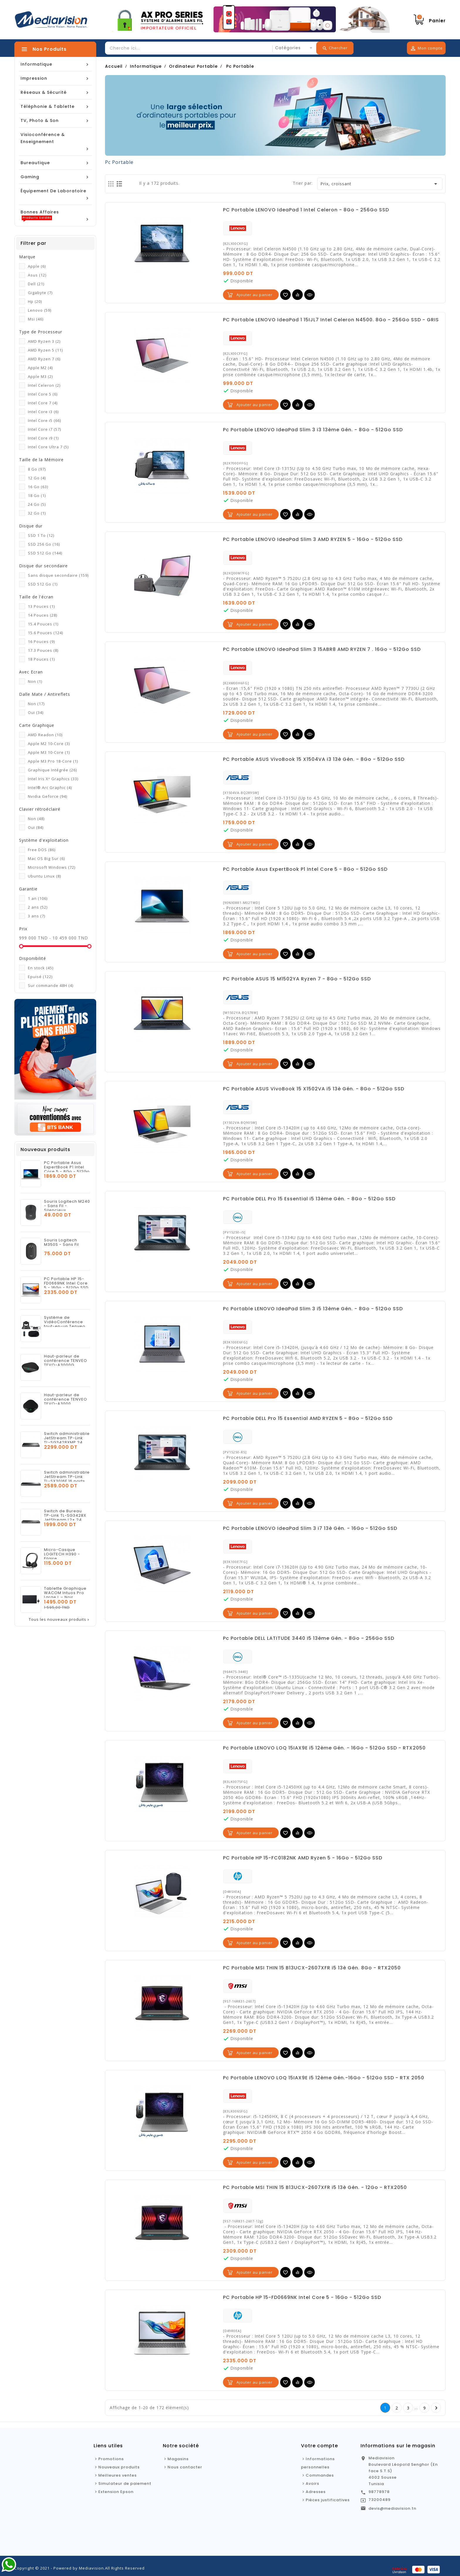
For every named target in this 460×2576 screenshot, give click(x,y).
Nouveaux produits (119, 2467)
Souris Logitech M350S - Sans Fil (61, 1242)
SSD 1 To (41, 535)
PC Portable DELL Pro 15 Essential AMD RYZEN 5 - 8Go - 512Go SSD (308, 1418)
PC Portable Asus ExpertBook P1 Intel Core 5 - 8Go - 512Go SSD (67, 1169)
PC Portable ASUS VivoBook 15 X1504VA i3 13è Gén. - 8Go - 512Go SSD (314, 759)
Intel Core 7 (43, 402)
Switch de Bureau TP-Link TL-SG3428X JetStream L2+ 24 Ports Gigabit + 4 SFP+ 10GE (65, 1520)
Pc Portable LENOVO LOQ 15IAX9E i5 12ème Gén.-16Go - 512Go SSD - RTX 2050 (323, 2078)
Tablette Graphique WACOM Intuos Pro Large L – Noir (65, 1592)
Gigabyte (40, 292)
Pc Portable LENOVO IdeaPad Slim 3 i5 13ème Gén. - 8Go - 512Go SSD (313, 1309)
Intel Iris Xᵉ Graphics (53, 778)
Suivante (436, 2408)
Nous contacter (185, 2467)
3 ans (36, 916)
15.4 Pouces (43, 624)
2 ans (38, 907)
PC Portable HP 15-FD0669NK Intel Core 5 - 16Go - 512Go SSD (66, 1283)
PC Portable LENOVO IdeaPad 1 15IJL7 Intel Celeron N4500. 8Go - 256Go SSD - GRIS (331, 320)
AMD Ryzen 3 (44, 341)
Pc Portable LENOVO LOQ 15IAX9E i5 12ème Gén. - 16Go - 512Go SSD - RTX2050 (324, 1748)
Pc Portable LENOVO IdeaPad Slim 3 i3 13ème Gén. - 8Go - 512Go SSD (313, 430)
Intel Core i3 (43, 411)
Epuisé (40, 976)
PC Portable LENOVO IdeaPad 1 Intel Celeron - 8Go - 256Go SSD (306, 210)
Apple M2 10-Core (49, 743)
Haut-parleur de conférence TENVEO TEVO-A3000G (65, 1360)
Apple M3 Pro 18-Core (53, 761)
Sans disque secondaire (58, 575)
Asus (37, 275)
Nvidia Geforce (47, 796)
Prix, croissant (379, 183)
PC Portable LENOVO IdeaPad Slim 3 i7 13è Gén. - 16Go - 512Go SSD (310, 1528)
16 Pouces (41, 641)
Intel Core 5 (43, 394)
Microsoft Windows (51, 867)
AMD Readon (45, 734)
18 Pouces (41, 659)
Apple (37, 266)
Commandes (320, 2475)
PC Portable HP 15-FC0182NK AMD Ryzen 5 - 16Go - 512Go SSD (302, 1858)
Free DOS (41, 849)
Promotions (111, 2459)
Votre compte (319, 2445)
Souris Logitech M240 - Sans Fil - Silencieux (67, 1205)
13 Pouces (41, 606)
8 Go (37, 469)
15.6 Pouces (45, 632)
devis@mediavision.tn (392, 2508)
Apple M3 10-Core (49, 752)
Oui (35, 712)
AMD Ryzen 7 (44, 359)
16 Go (38, 486)
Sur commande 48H (50, 985)
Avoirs (312, 2483)
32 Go (37, 513)
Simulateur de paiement (124, 2483)
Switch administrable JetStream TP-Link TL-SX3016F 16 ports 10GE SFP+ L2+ (67, 1479)
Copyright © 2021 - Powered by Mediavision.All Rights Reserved (79, 2568)
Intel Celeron (44, 385)
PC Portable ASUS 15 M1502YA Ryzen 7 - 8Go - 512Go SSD (297, 979)
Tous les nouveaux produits (59, 1619)
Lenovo (39, 310)
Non (35, 681)
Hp (35, 301)
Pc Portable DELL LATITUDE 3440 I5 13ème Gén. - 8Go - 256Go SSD (308, 1638)
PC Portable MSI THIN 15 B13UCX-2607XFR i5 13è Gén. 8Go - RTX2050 (312, 1968)
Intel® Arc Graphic (50, 787)
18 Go (37, 495)
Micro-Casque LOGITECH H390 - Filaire (62, 1554)
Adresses (316, 2491)
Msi (35, 319)
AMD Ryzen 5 (45, 350)
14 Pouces (42, 615)
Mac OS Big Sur (46, 858)
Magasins (178, 2459)
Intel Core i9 (43, 438)
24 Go (37, 504)
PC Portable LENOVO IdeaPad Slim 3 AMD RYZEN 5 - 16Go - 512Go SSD (312, 539)
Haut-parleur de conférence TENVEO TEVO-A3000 (65, 1399)
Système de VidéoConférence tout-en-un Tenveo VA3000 (64, 1324)
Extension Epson (115, 2491)
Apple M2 (40, 367)
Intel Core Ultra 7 (48, 446)
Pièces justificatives (328, 2500)
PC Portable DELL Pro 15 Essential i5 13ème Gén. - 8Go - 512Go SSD (309, 1199)
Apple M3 (40, 376)
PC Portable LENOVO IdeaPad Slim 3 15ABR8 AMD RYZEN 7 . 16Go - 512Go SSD (322, 649)
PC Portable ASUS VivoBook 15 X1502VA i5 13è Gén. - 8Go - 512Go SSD (313, 1089)
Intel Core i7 (44, 429)
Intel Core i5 (44, 420)
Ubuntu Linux (44, 876)
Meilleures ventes (117, 2475)
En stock (40, 967)
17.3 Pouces (43, 650)
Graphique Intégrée (52, 770)
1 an (38, 898)
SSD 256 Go (44, 544)
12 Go (37, 478)
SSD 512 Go (45, 553)
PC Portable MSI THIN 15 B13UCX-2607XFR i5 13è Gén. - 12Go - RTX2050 (315, 2187)
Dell (36, 283)
